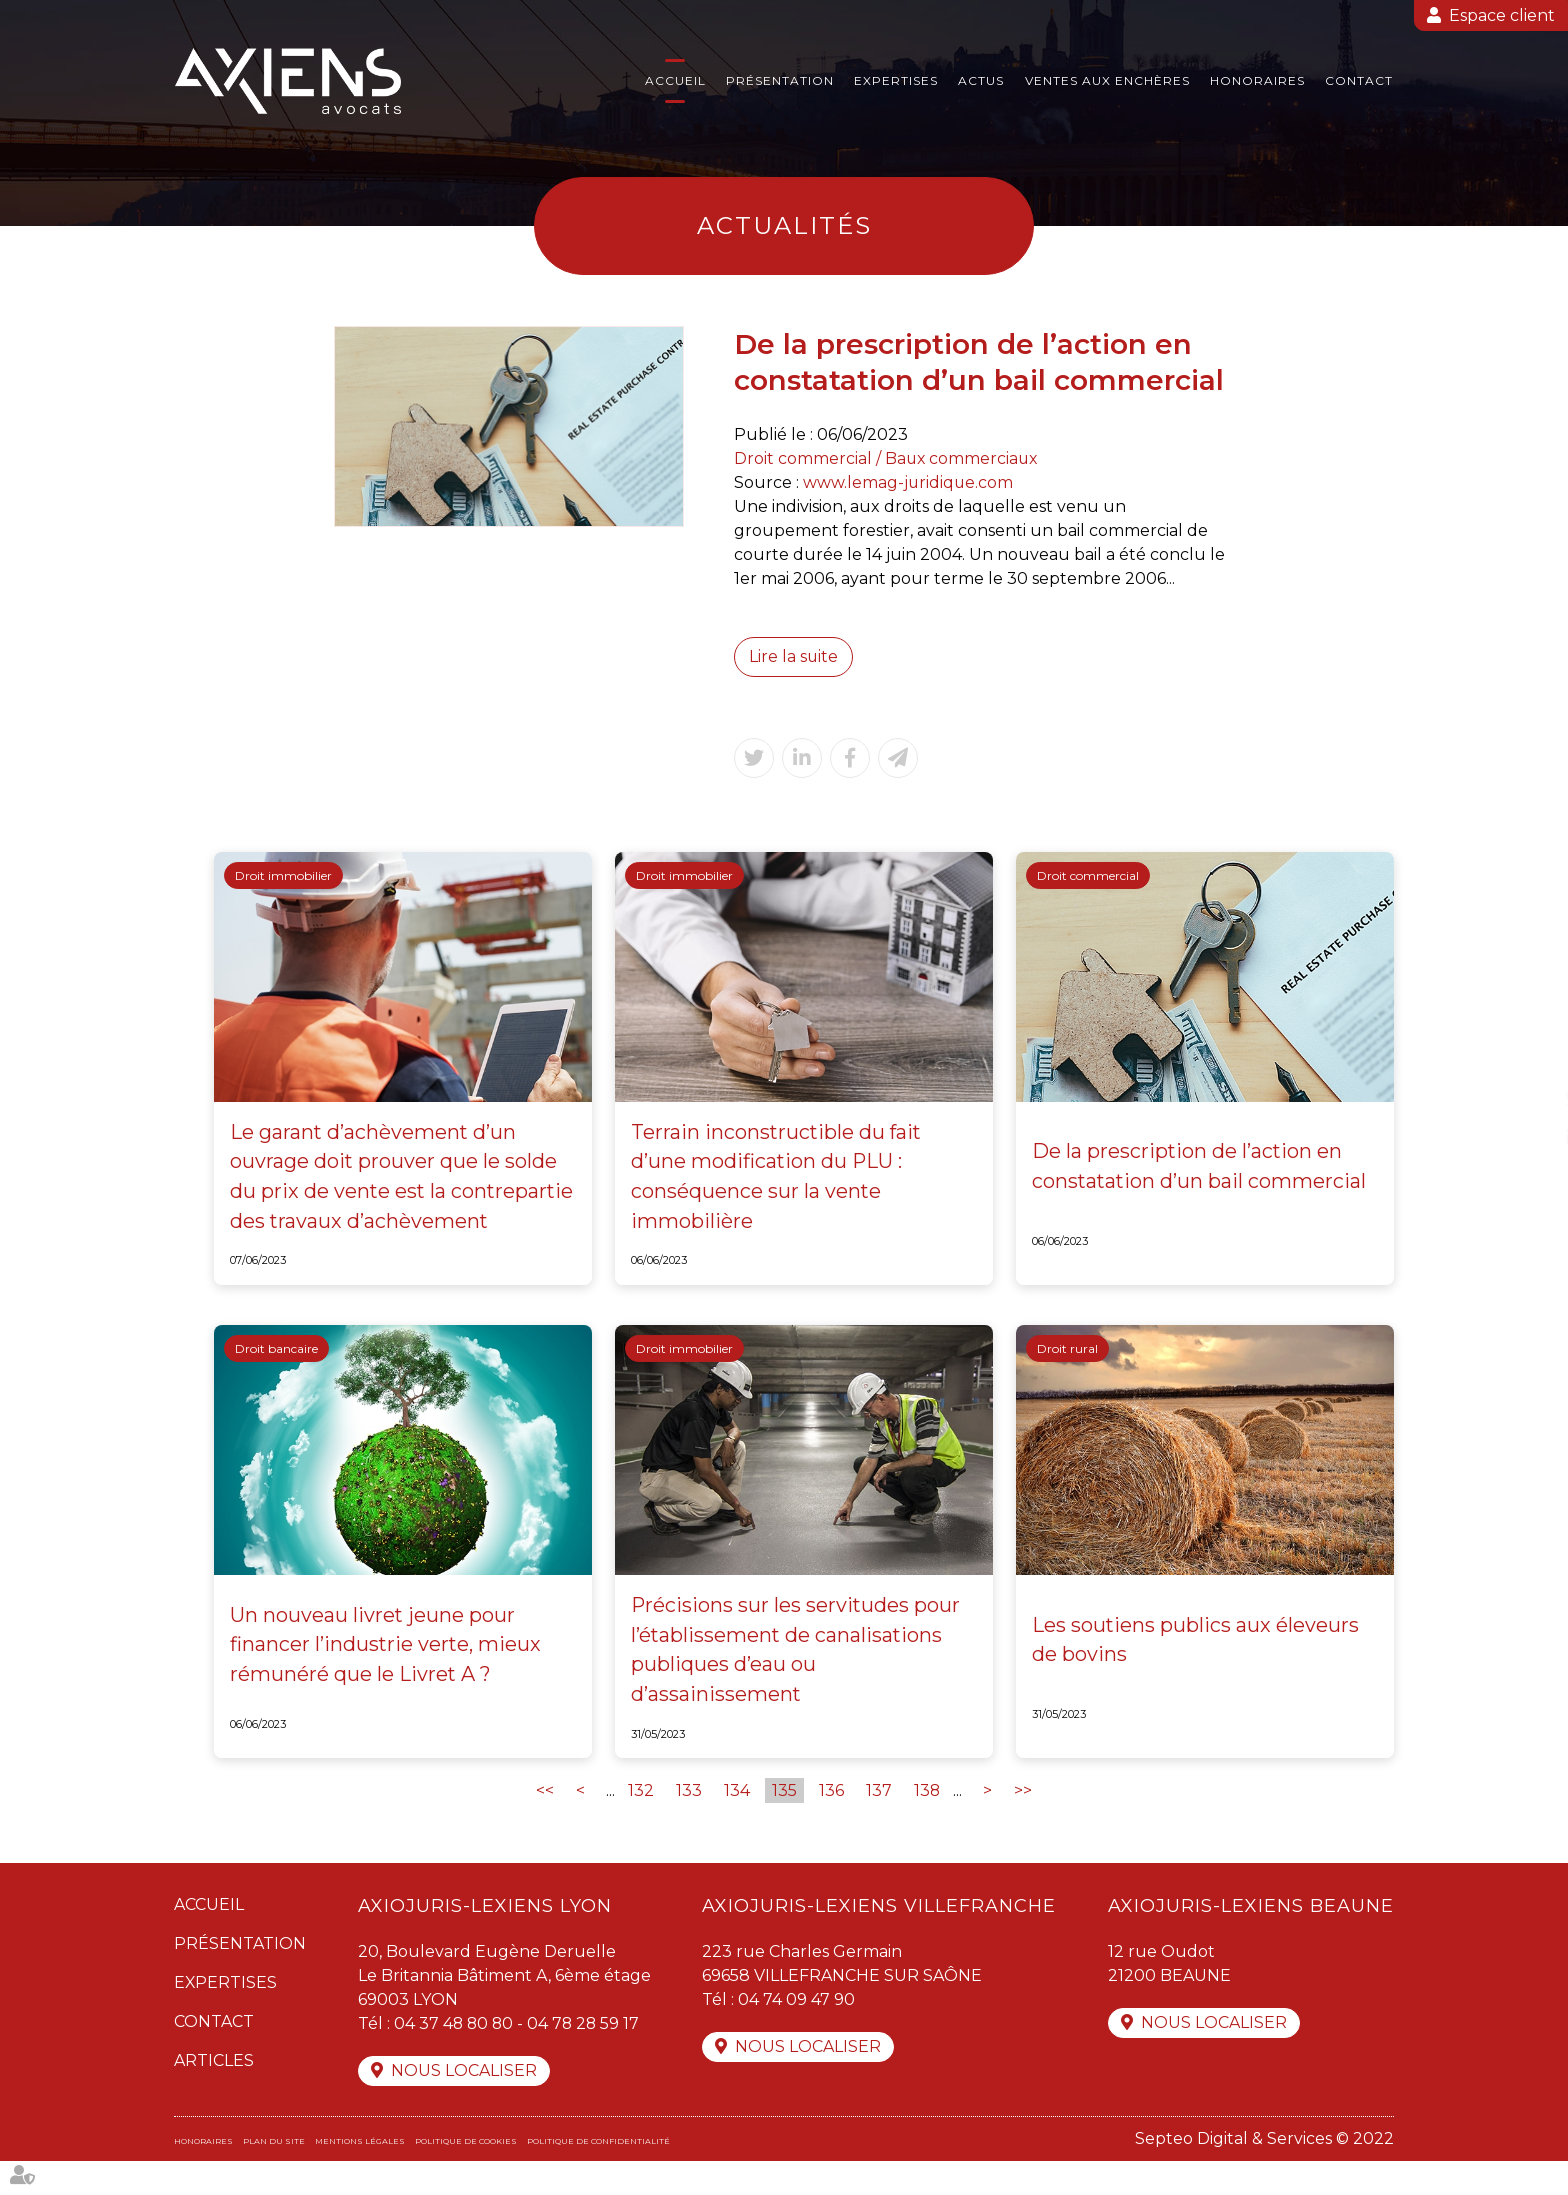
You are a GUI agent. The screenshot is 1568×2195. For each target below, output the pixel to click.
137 (879, 1823)
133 (689, 1823)
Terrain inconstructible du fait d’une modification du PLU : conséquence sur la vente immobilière (778, 1188)
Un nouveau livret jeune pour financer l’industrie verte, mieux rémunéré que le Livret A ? (386, 1677)
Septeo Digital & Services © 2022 (1264, 2172)
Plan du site (274, 2175)
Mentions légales (360, 2175)
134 (737, 1823)
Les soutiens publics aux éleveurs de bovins (1196, 1672)
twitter (1528, 1098)
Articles (214, 2093)
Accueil (675, 80)
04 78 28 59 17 (587, 2056)
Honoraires (1257, 80)
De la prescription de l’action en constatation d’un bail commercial (1200, 1178)
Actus (981, 80)
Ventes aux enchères (1107, 80)
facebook (1528, 1058)
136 (831, 1823)
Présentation (780, 80)
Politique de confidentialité (598, 2175)
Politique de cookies (466, 2175)
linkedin (1528, 1138)
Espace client (1502, 15)
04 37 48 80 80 (455, 2056)
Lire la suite (794, 656)
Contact (1359, 80)
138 (927, 1823)
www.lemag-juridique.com (909, 482)
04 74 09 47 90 (796, 2032)
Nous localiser (464, 2104)
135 (784, 1823)
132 (641, 1823)
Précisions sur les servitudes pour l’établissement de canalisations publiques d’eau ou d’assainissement (796, 1682)
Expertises (896, 80)
